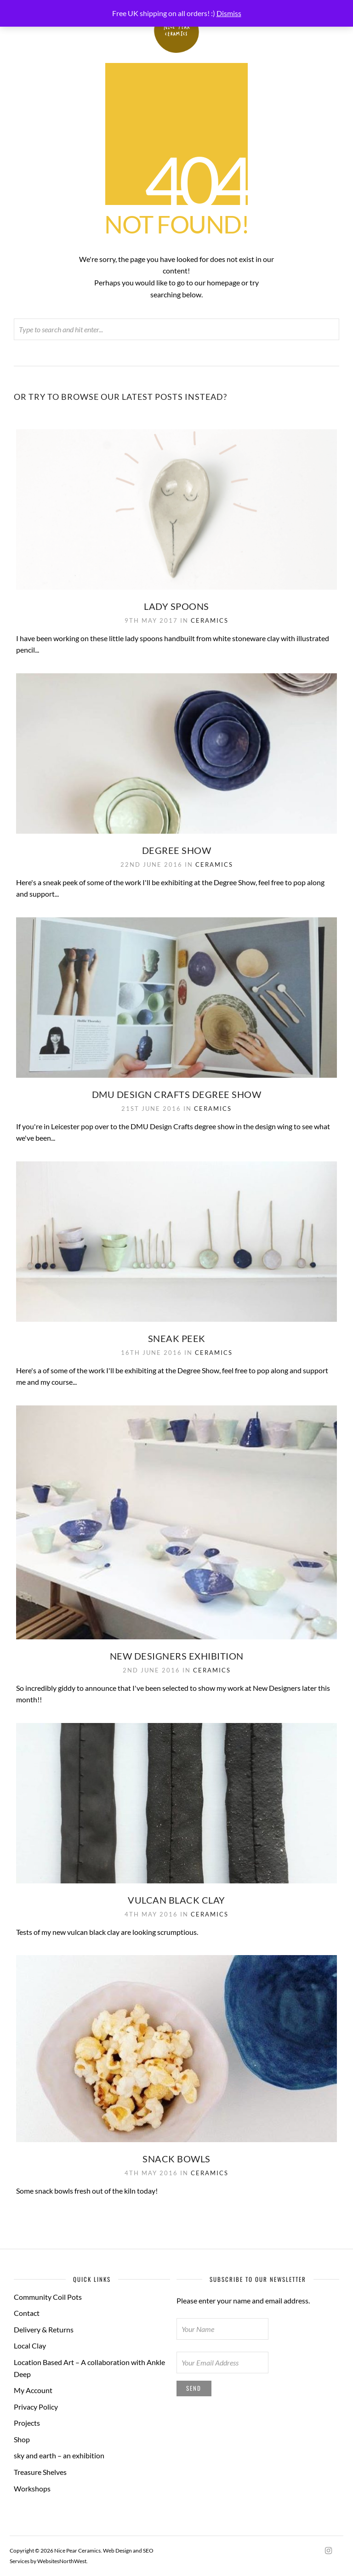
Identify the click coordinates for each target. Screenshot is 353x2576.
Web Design (117, 2550)
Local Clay (30, 2345)
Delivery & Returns (44, 2329)
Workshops (32, 2488)
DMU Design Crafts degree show (177, 1094)
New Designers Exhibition (177, 1655)
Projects (27, 2422)
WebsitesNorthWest (61, 2561)
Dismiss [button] (228, 13)
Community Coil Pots (48, 2296)
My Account (33, 2390)
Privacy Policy (36, 2406)
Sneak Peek (176, 1338)
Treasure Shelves (40, 2472)
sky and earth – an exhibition (59, 2455)
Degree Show (176, 850)
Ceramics (209, 620)
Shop (22, 2439)
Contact (27, 2313)
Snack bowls (176, 2158)
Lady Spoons (176, 606)
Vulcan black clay (176, 1899)
